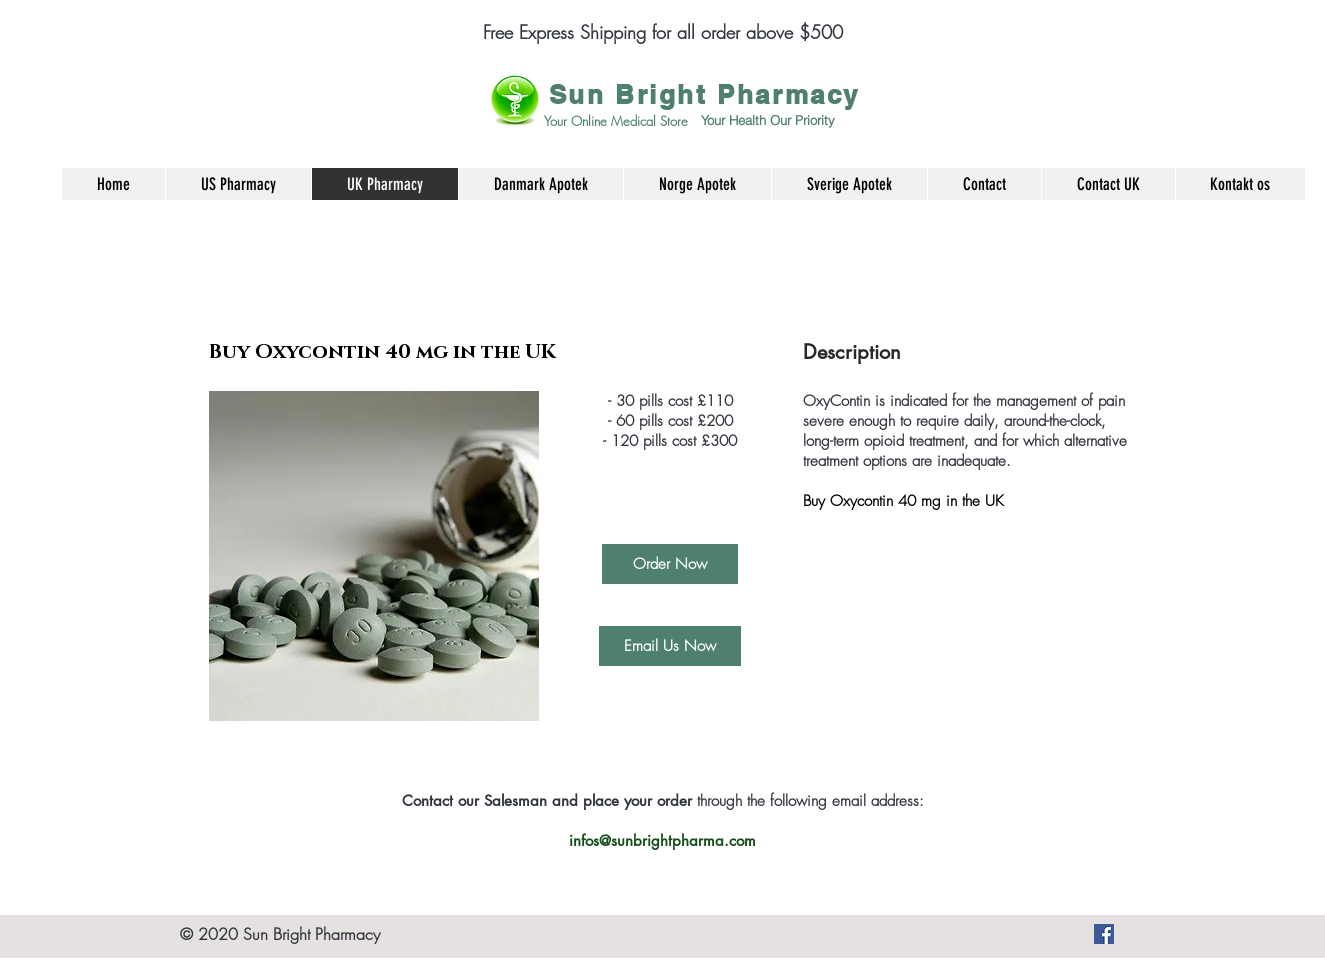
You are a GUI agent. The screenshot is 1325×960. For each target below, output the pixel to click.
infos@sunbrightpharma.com (662, 840)
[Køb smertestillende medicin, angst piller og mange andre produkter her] (1104, 934)
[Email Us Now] (670, 646)
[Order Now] (670, 564)
